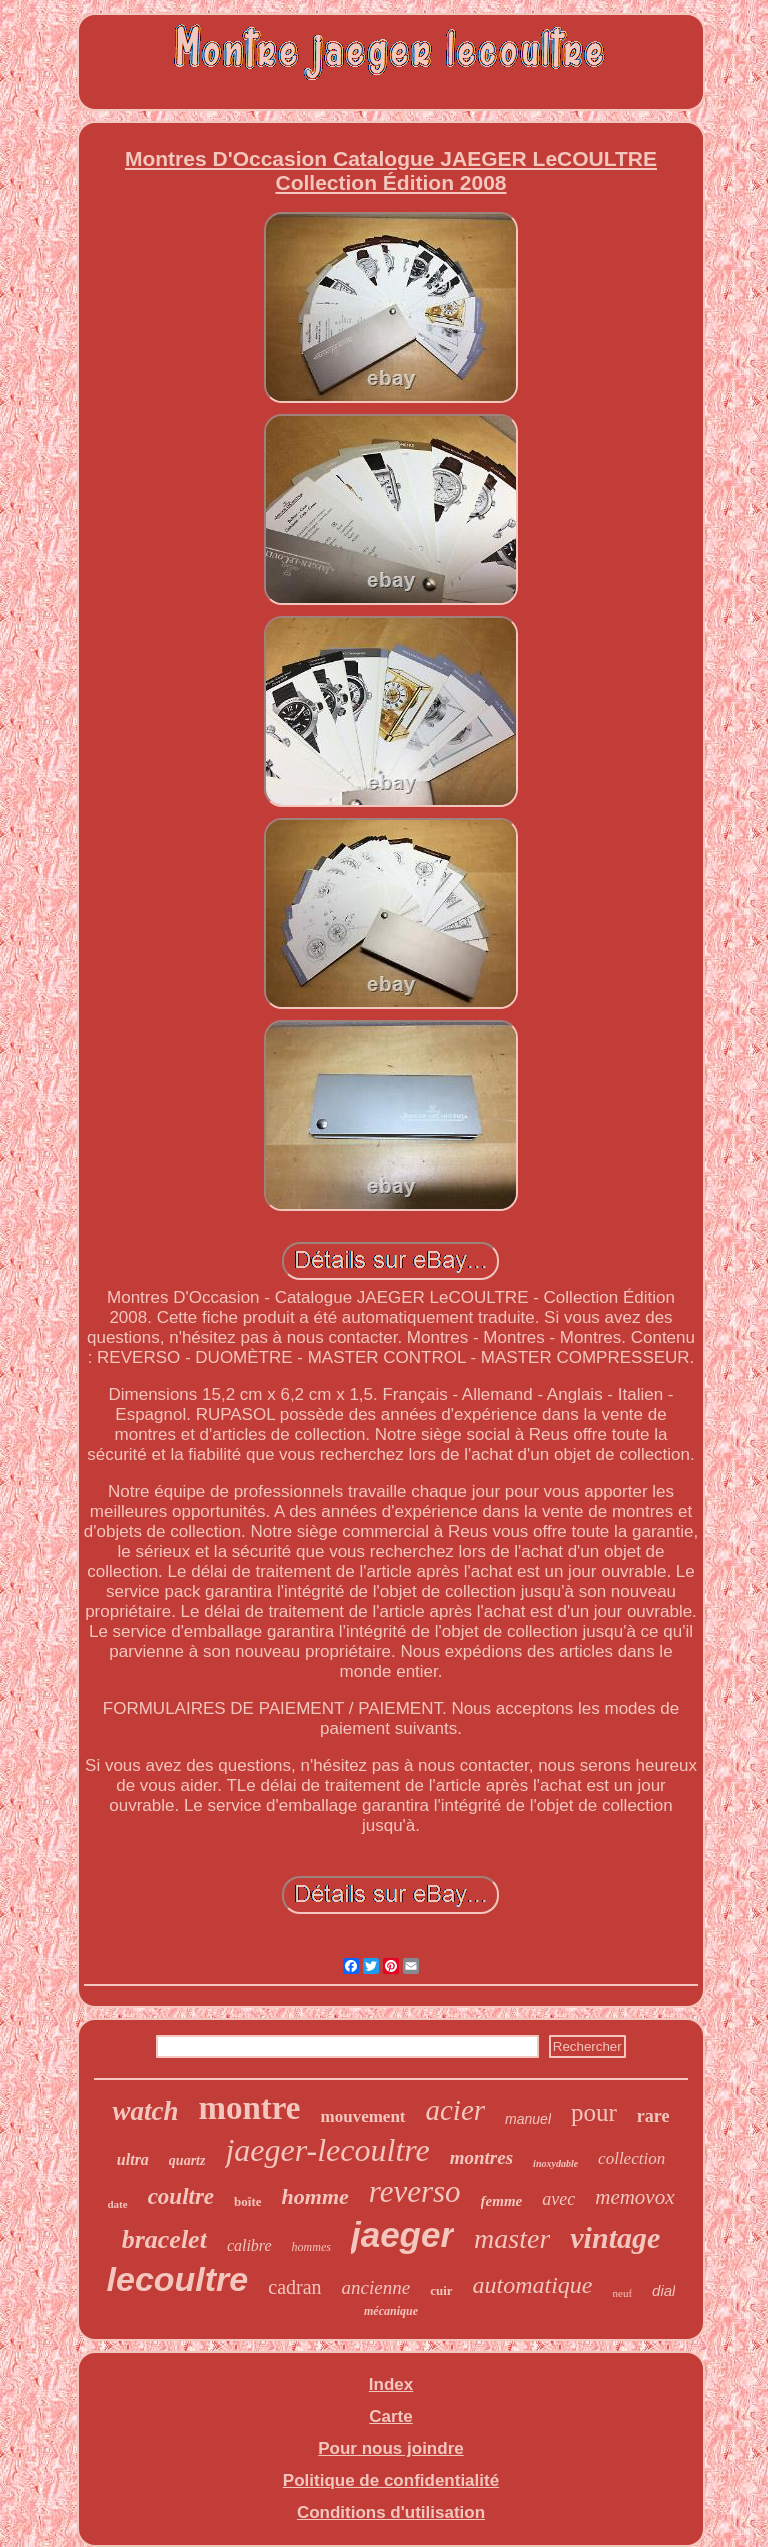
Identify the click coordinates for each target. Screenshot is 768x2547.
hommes (311, 2247)
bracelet (164, 2239)
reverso (415, 2191)
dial (663, 2290)
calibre (249, 2245)
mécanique (391, 2311)
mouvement (363, 2116)
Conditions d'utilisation (391, 2512)
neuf (623, 2293)
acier (456, 2110)
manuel (528, 2119)
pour (594, 2112)
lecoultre (178, 2279)
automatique (533, 2285)
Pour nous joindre (390, 2448)
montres (481, 2157)
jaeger (402, 2234)
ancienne (376, 2287)
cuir (441, 2290)
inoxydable (555, 2163)
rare (653, 2116)
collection (631, 2158)
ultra (133, 2159)
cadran (294, 2287)
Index (391, 2384)
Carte (390, 2416)
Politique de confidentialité (391, 2480)
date (117, 2204)
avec (558, 2199)
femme (502, 2201)
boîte (247, 2201)
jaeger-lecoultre (327, 2150)
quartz (187, 2160)
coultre (181, 2196)
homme (315, 2196)
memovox (634, 2197)
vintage (615, 2237)
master (512, 2238)
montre (249, 2108)
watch (145, 2111)
